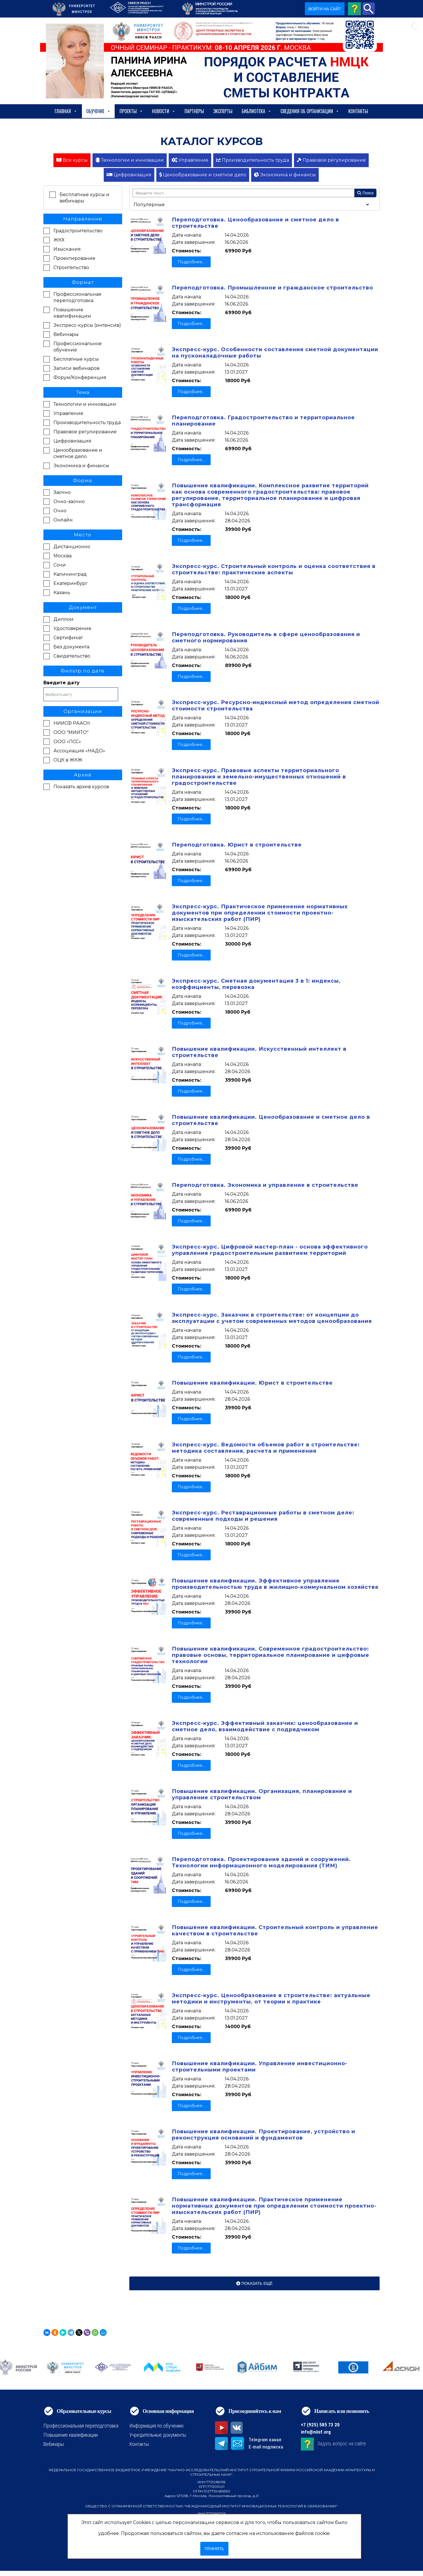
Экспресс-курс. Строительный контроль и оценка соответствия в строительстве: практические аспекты (274, 569)
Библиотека (256, 111)
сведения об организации (309, 111)
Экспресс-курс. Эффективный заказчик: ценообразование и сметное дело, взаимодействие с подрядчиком (265, 1726)
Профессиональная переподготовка (80, 2426)
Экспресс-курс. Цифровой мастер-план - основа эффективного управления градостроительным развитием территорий (270, 1250)
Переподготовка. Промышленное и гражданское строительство (272, 288)
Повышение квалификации (70, 2435)
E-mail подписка (266, 2447)
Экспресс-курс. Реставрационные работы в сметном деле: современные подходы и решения (263, 1516)
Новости (163, 111)
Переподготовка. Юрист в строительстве (237, 845)
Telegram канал (265, 2439)
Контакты (358, 111)
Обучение (98, 111)
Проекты (131, 111)
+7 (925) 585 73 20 (320, 2425)
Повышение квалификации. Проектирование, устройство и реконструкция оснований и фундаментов (263, 2134)
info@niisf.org (316, 2432)
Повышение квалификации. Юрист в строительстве (252, 1383)
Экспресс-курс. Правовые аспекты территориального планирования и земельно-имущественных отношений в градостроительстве (259, 776)
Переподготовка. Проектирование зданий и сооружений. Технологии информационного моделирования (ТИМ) (261, 1862)
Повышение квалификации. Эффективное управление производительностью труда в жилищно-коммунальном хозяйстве (275, 1584)
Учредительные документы (157, 2435)
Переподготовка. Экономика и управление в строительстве (265, 1185)
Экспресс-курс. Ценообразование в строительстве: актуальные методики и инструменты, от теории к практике (271, 1998)
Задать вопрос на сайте (341, 2443)
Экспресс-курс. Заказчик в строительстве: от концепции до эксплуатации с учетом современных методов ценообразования (272, 1318)
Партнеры (194, 111)
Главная (66, 111)
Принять (214, 2548)
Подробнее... (191, 261)
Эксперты (222, 111)
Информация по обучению (156, 2426)
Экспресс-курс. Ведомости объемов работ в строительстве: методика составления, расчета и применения (266, 1447)
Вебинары (53, 2444)
